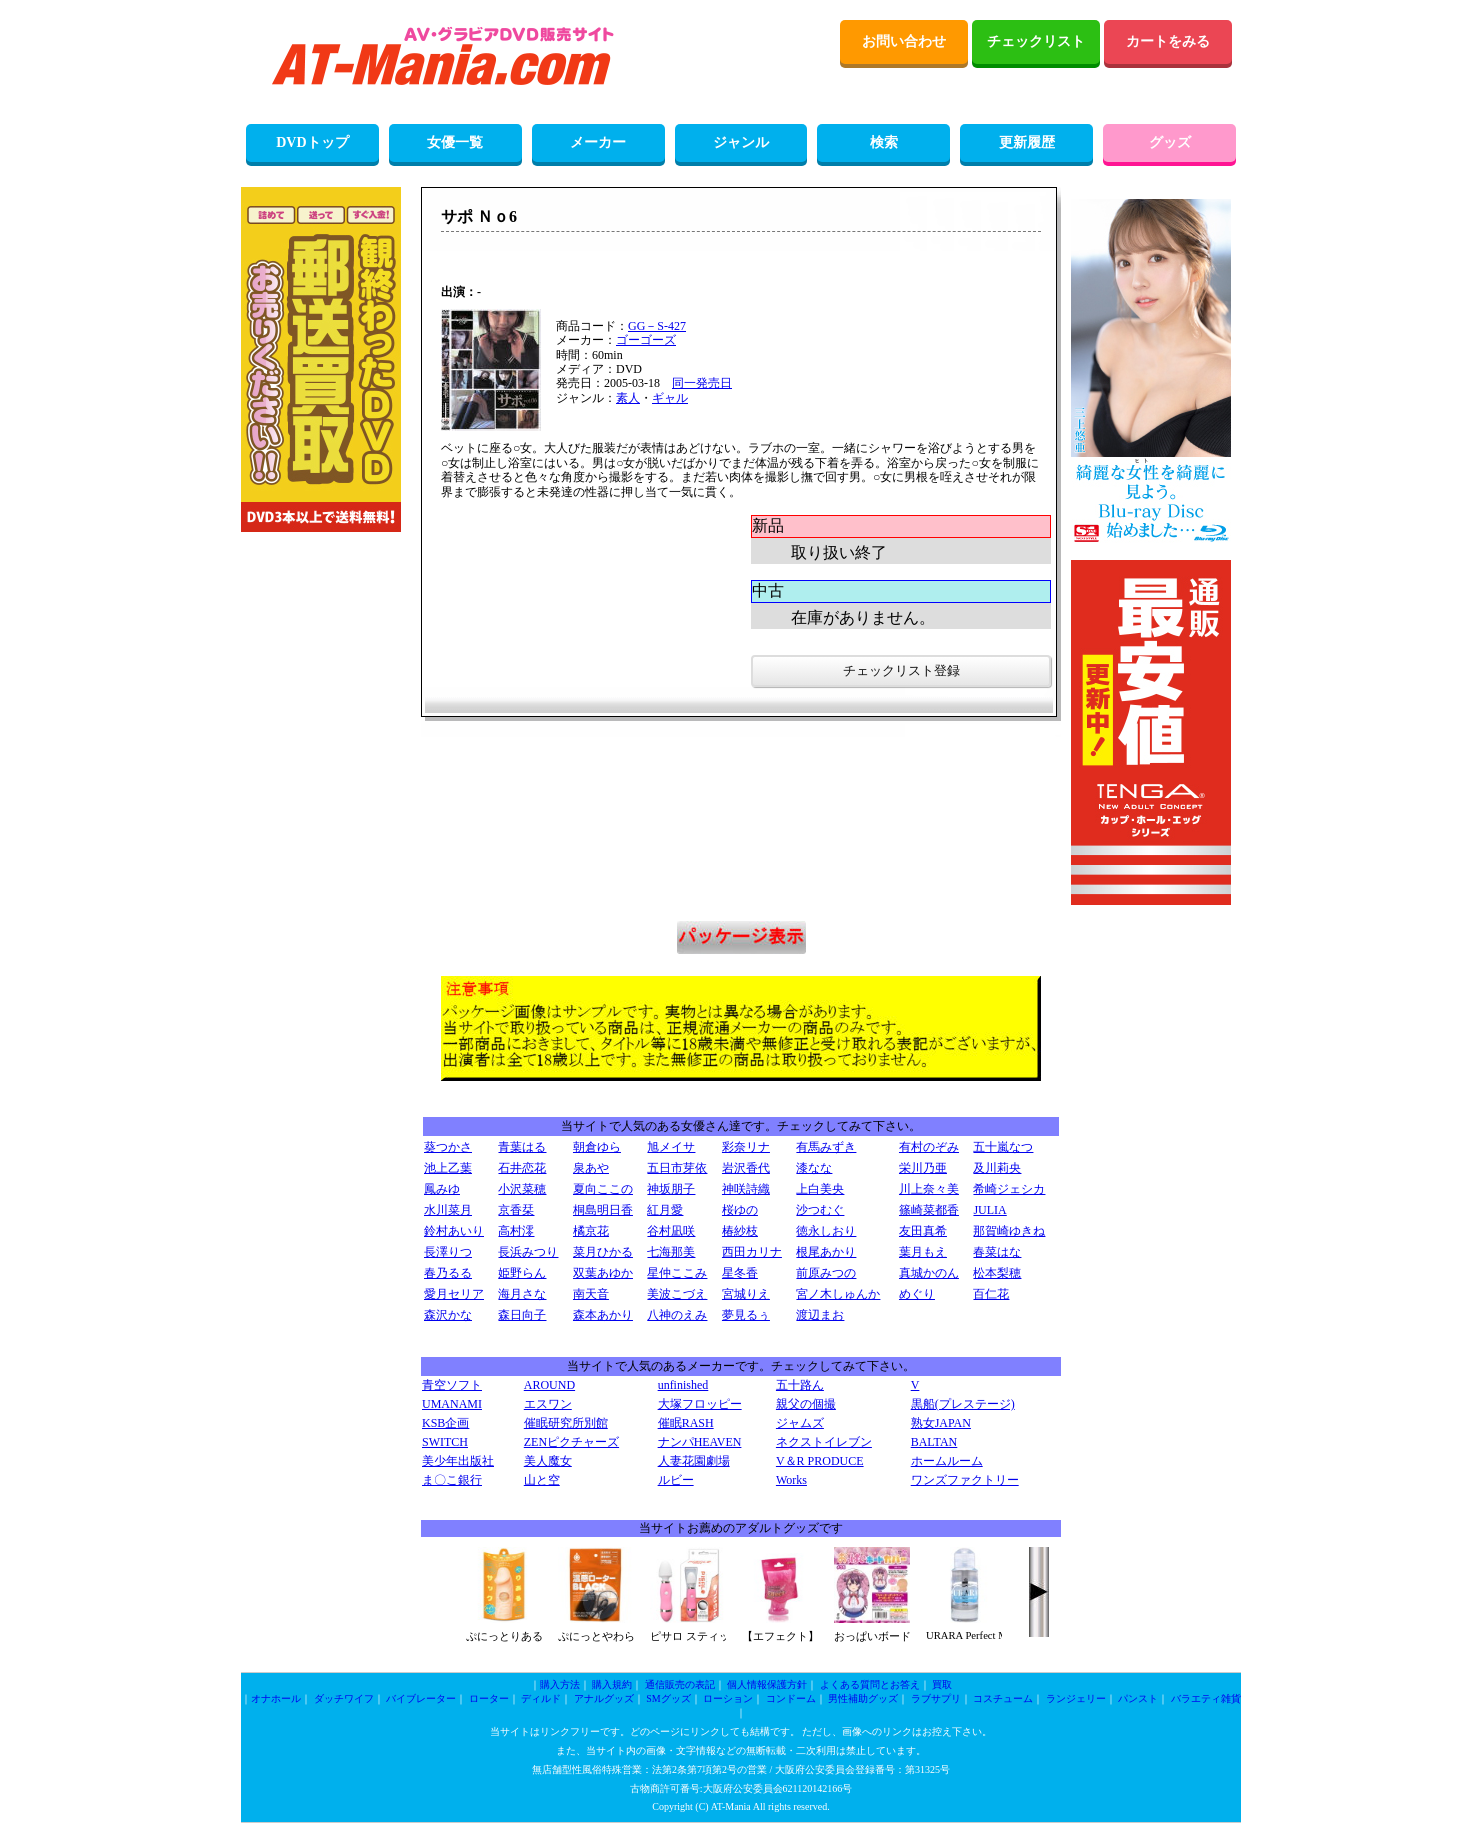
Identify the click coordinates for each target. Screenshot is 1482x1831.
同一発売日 (702, 383)
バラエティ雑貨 (1206, 1698)
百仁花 (991, 1294)
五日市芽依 (677, 1168)
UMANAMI (452, 1404)
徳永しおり (826, 1231)
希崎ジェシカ (1009, 1189)
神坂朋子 (671, 1189)
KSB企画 (445, 1423)
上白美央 (820, 1189)
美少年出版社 (458, 1461)
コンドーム (791, 1698)
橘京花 (591, 1231)
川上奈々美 (929, 1189)
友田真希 (923, 1231)
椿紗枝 (740, 1231)
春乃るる (448, 1273)
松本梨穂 (997, 1273)
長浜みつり (528, 1252)
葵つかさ (448, 1147)
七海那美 (671, 1252)
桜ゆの (740, 1210)
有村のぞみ (929, 1147)
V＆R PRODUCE (820, 1461)
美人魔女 (548, 1461)
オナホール (276, 1698)
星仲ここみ (677, 1273)
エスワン (548, 1404)
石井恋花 (522, 1168)
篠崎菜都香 (929, 1210)
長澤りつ (448, 1252)
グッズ (1170, 142)
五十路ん (800, 1385)
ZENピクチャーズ (571, 1442)
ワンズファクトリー (965, 1480)
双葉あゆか (603, 1273)
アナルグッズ (604, 1698)
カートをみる (1168, 41)
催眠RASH (686, 1423)
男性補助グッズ (863, 1698)
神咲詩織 (746, 1189)
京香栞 (516, 1210)
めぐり (917, 1294)
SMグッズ (668, 1698)
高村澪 (516, 1231)
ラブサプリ (936, 1698)
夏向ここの (603, 1189)
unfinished (683, 1385)
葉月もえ (923, 1252)
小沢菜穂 (522, 1189)
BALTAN (934, 1442)
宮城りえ (746, 1294)
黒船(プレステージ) (963, 1404)
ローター (489, 1698)
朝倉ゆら (597, 1147)
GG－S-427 (657, 326)
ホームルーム (947, 1461)
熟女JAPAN (941, 1423)
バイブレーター (421, 1698)
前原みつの (826, 1273)
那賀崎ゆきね (1009, 1231)
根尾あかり (826, 1252)
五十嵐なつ (1003, 1147)
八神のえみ (677, 1315)
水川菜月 (448, 1210)
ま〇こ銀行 (452, 1480)
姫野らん (522, 1273)
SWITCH (445, 1442)
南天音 (591, 1294)
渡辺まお (820, 1315)
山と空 (542, 1480)
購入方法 (560, 1684)
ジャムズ (800, 1423)
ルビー (676, 1480)
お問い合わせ (904, 41)
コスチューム (1003, 1698)
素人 (628, 398)
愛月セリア (454, 1294)
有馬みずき (826, 1147)
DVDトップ (312, 142)
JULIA (989, 1210)
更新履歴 (1027, 142)
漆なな (814, 1168)
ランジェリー (1076, 1698)
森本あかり (603, 1315)
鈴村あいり (454, 1231)
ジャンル (741, 142)
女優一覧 (455, 142)
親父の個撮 (806, 1404)
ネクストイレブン (824, 1442)
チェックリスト (1036, 41)
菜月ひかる (603, 1252)
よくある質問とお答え (870, 1684)
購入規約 (612, 1684)
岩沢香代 (746, 1168)
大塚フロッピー (700, 1404)
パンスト (1138, 1698)
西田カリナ (752, 1252)
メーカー (598, 142)
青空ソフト (452, 1385)
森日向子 (522, 1315)
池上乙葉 (448, 1168)
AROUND (549, 1385)
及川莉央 (997, 1168)
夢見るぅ (746, 1315)
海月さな (522, 1294)
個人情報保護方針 (767, 1684)
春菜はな (997, 1252)
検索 (884, 142)
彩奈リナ (746, 1147)
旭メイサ (671, 1147)
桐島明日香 (603, 1210)
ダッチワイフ (344, 1698)
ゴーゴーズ (646, 340)
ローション (728, 1698)
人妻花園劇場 (694, 1461)
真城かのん (929, 1273)
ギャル (670, 398)
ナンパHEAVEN (700, 1442)
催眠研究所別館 (566, 1423)
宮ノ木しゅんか (838, 1294)
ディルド (541, 1698)
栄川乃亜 (923, 1168)
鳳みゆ (442, 1189)
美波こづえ (677, 1294)
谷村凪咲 (671, 1231)
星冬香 (740, 1273)
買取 (942, 1684)
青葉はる (522, 1147)
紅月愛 (665, 1210)
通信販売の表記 (680, 1684)
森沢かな (448, 1315)
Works (791, 1480)
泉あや (591, 1168)
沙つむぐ (820, 1210)
